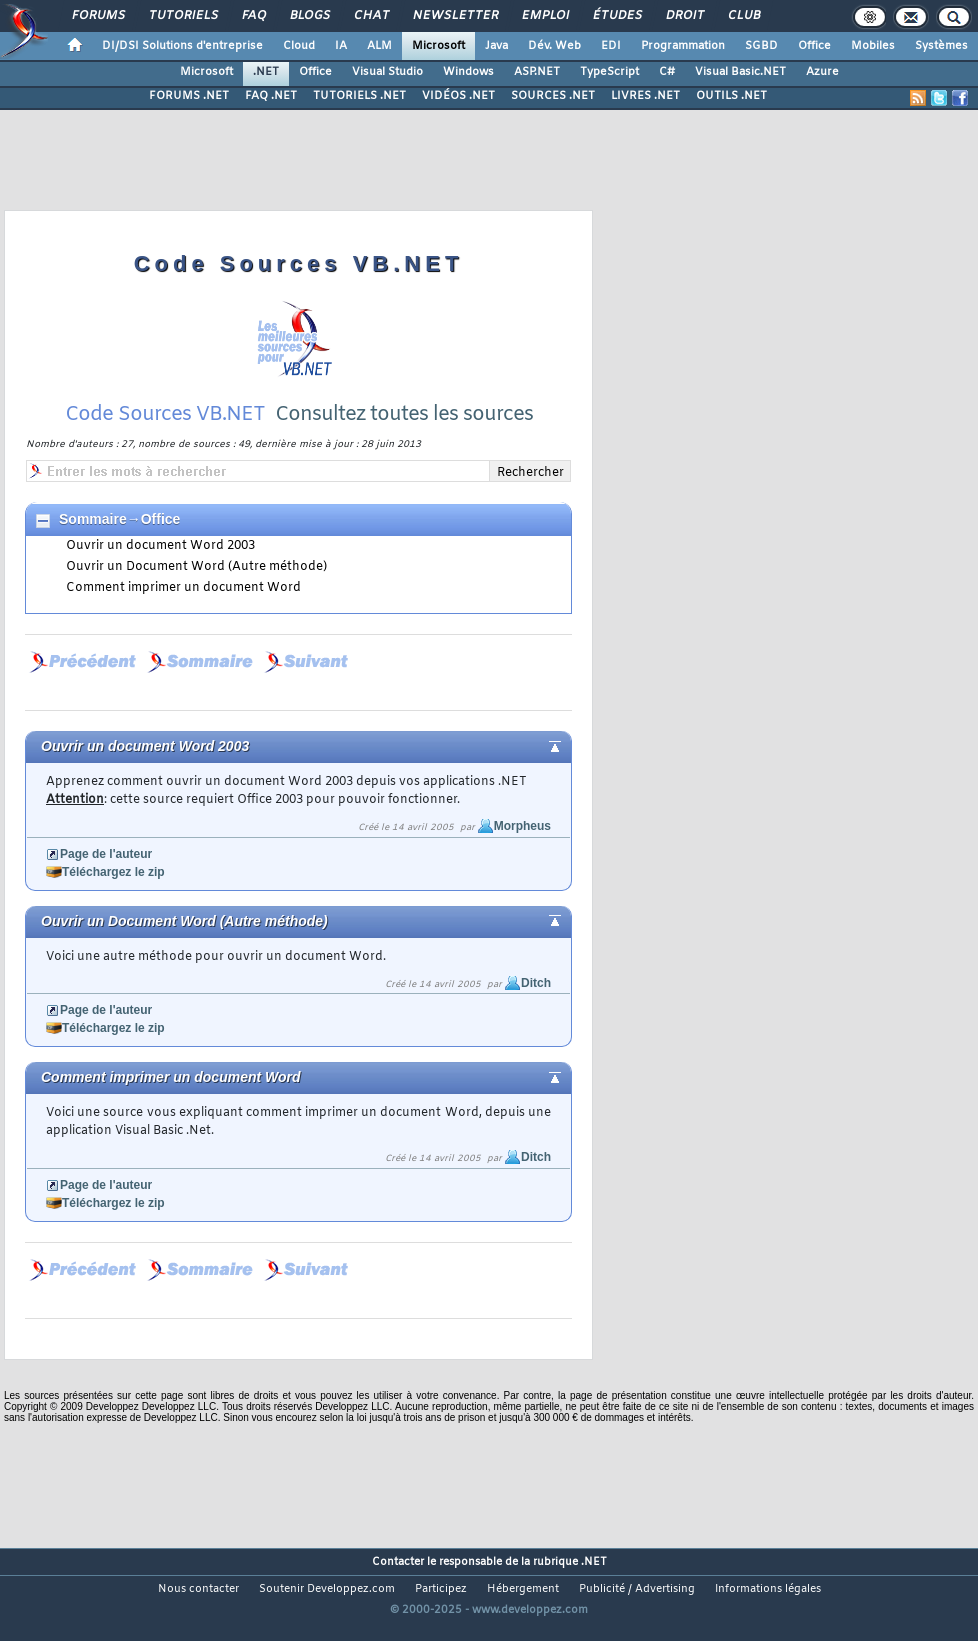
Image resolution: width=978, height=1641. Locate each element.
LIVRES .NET (645, 96)
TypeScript (609, 72)
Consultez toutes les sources (404, 414)
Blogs (309, 16)
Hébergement (523, 1589)
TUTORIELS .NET (359, 96)
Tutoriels (182, 16)
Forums (97, 16)
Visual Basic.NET (740, 72)
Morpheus (522, 826)
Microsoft (438, 46)
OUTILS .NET (731, 96)
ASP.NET (537, 72)
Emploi (544, 16)
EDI (611, 46)
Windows (468, 72)
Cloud (299, 46)
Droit (684, 16)
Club (743, 16)
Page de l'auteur (106, 854)
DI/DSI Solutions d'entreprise (182, 46)
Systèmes (941, 46)
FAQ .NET (271, 96)
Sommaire (93, 519)
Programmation (683, 46)
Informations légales (768, 1589)
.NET (266, 72)
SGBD (761, 46)
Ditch (536, 983)
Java (496, 46)
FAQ (253, 16)
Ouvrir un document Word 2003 (160, 546)
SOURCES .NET (553, 96)
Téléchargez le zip (113, 872)
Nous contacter (198, 1589)
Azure (822, 72)
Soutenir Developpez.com (327, 1589)
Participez (441, 1589)
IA (341, 46)
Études (616, 16)
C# (667, 72)
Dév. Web (554, 46)
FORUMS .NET (189, 96)
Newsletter (454, 16)
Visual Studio (387, 72)
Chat (370, 16)
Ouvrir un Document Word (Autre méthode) (196, 567)
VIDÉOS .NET (458, 96)
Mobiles (873, 46)
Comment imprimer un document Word (183, 588)
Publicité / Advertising (637, 1589)
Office (814, 46)
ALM (379, 46)
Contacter (398, 1562)
